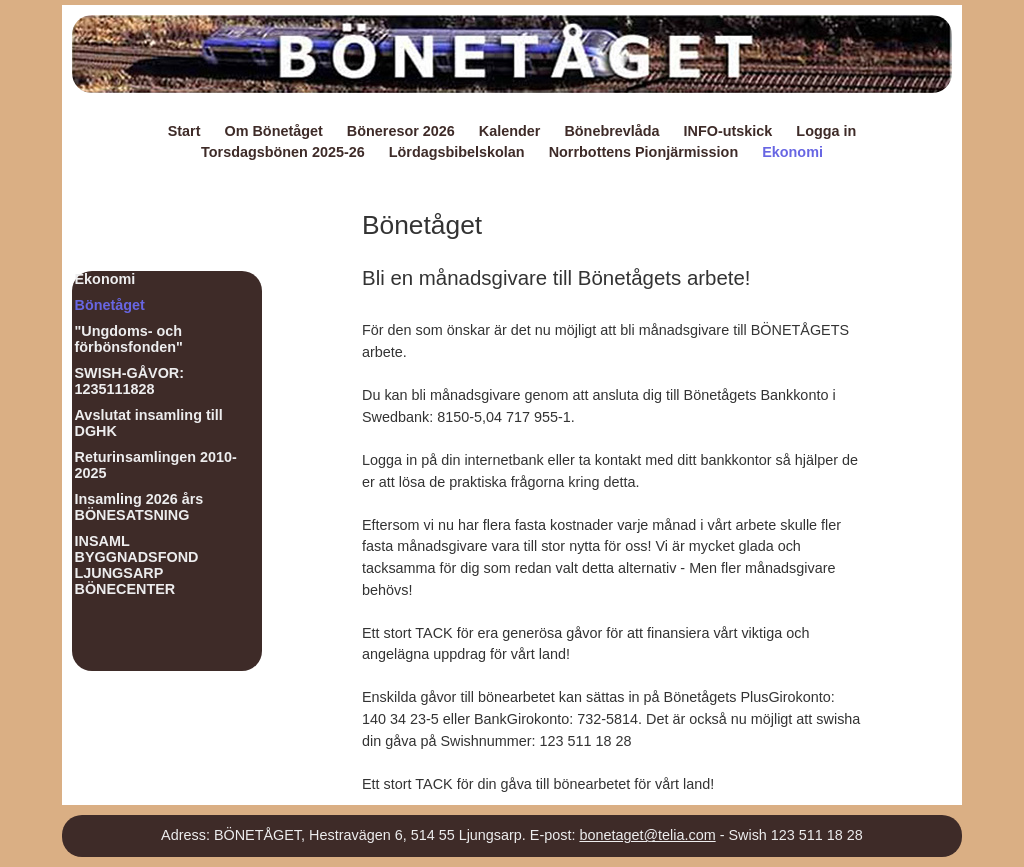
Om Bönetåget (273, 131)
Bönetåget (110, 305)
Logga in (826, 131)
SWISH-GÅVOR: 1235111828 (130, 381)
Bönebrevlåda (611, 131)
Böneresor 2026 (401, 131)
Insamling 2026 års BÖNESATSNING (139, 507)
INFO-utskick (728, 131)
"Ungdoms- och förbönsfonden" (129, 339)
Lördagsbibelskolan (457, 152)
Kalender (510, 131)
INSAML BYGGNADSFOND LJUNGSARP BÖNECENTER (137, 565)
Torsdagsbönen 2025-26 (283, 152)
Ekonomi (792, 152)
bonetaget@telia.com (647, 835)
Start (184, 131)
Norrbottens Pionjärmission (644, 152)
